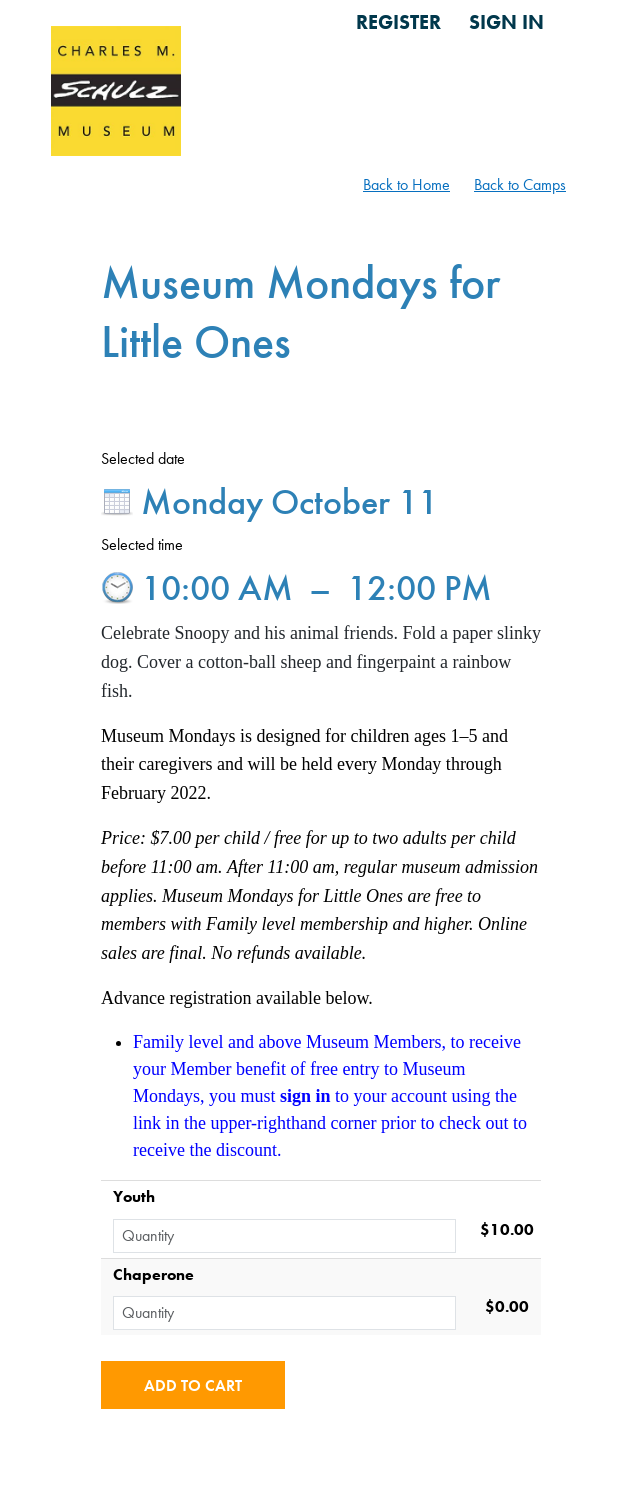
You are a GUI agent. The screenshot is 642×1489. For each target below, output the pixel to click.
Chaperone (153, 1274)
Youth (134, 1196)
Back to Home (406, 184)
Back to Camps (520, 184)
